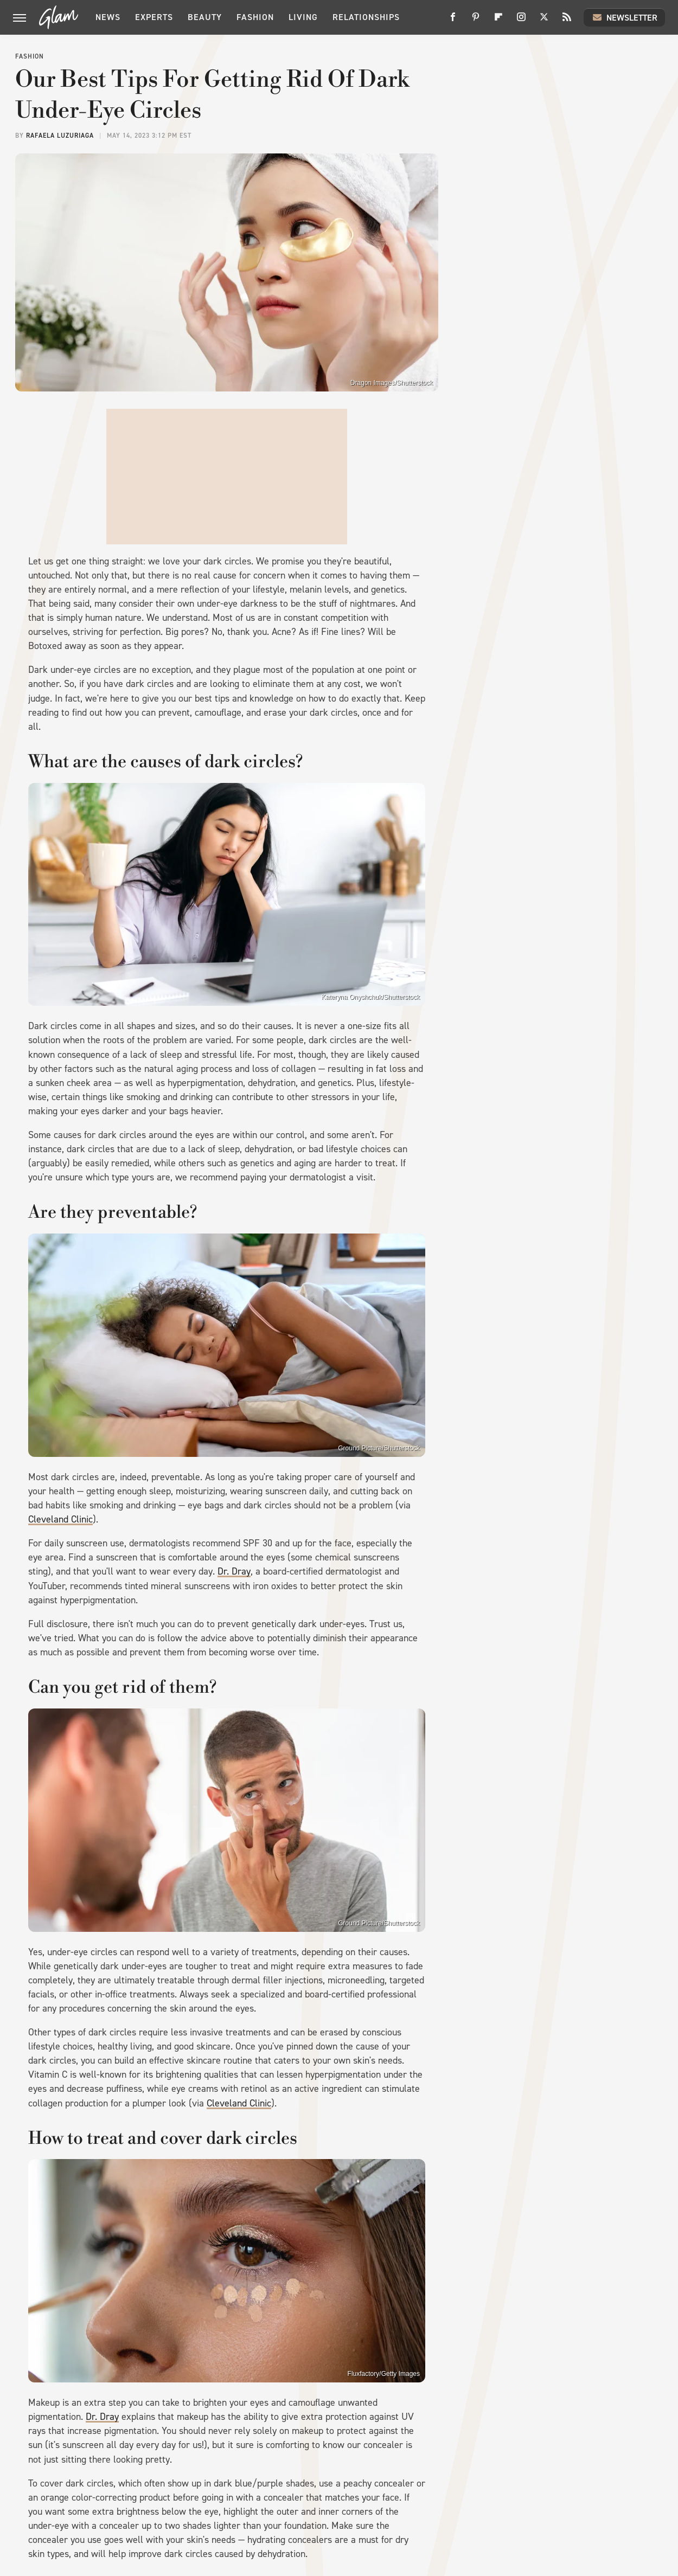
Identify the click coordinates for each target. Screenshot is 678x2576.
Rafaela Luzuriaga (60, 135)
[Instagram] (521, 20)
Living (303, 17)
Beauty (205, 17)
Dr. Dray (234, 1571)
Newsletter (624, 17)
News (107, 17)
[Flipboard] (498, 20)
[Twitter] (544, 20)
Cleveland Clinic (60, 1519)
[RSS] (567, 20)
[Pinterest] (476, 20)
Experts (154, 17)
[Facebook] (453, 20)
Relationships (366, 17)
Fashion (255, 17)
